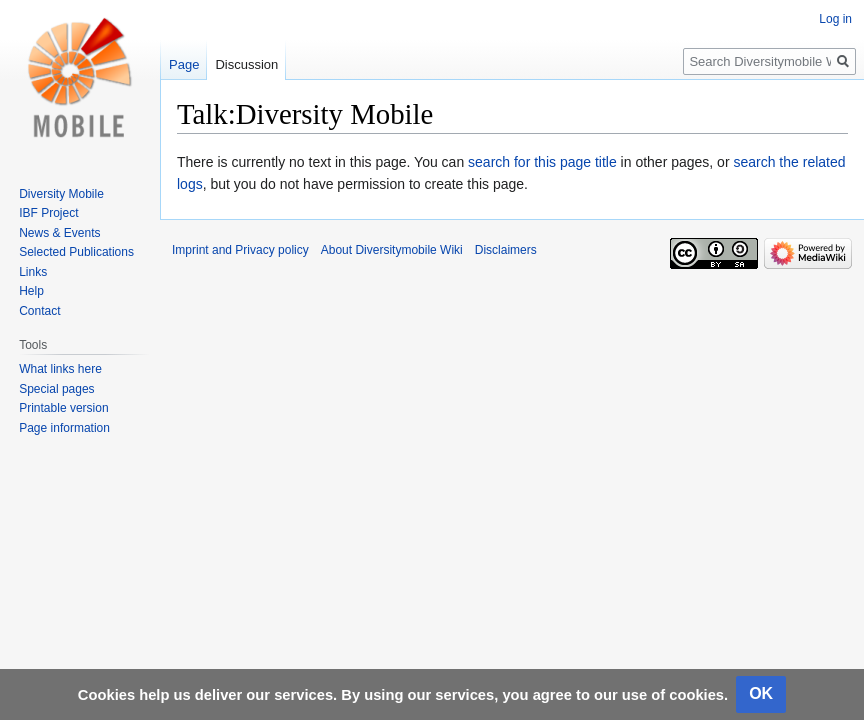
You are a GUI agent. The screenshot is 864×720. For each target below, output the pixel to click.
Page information (64, 428)
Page (184, 64)
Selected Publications (76, 252)
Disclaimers (506, 250)
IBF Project (48, 213)
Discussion (246, 64)
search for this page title (542, 162)
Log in (835, 19)
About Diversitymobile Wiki (392, 250)
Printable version (63, 408)
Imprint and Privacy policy (240, 250)
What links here (60, 369)
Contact (39, 311)
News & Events (59, 233)
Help (31, 291)
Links (33, 272)
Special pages (56, 389)
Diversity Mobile (61, 194)
